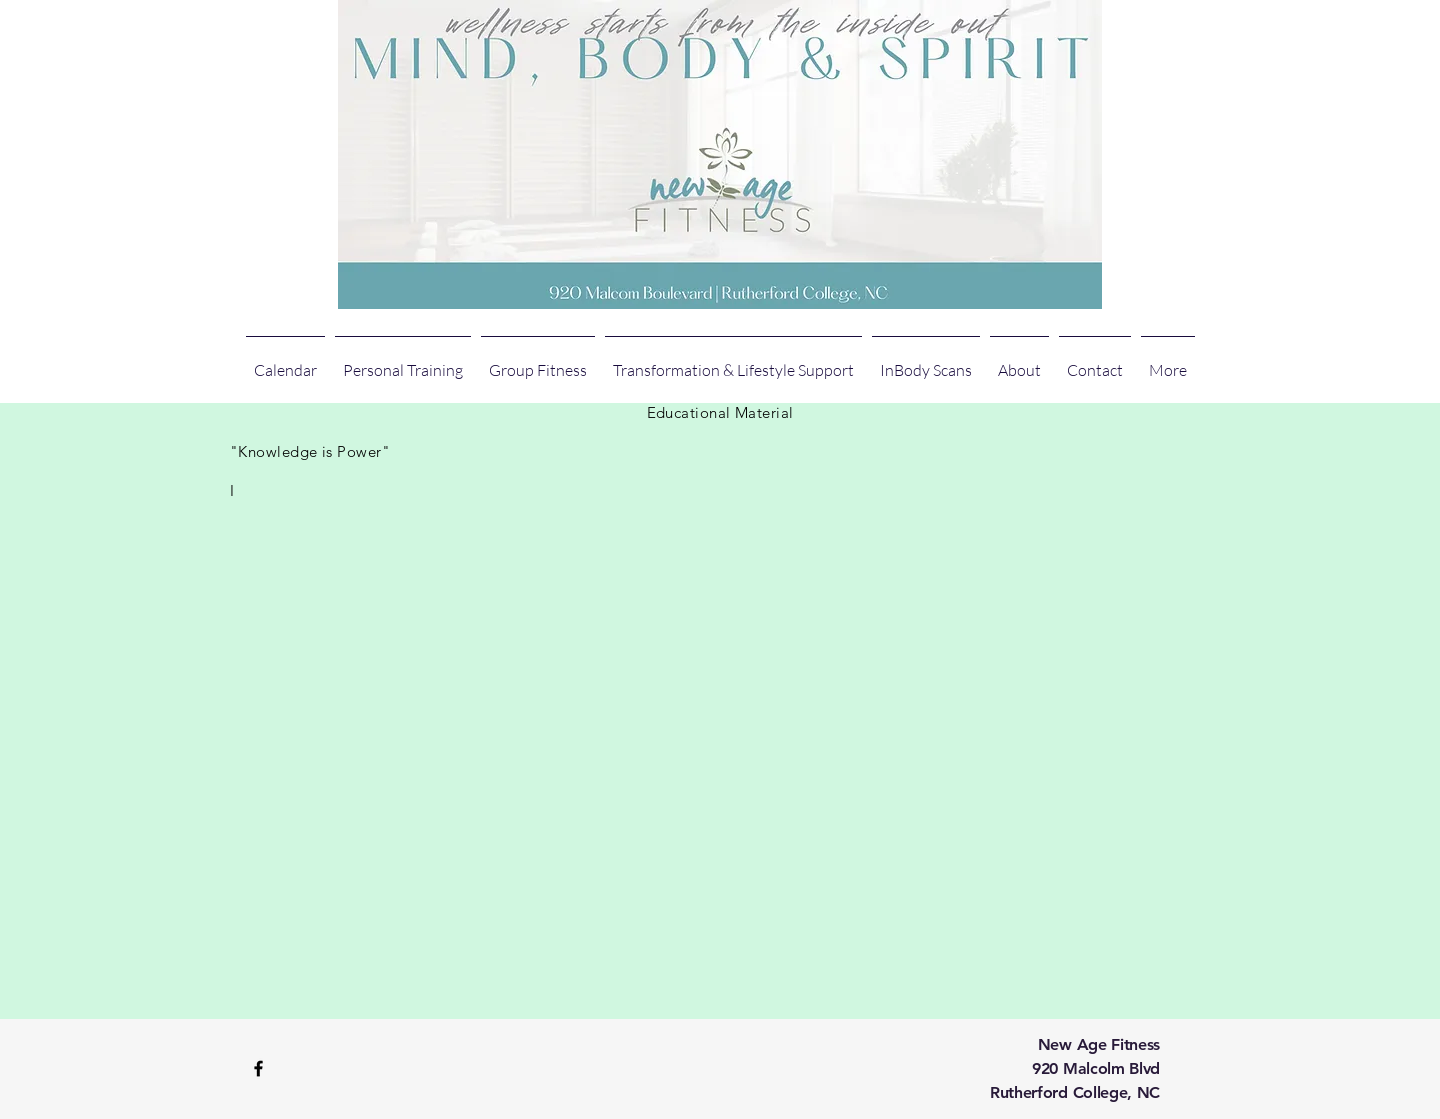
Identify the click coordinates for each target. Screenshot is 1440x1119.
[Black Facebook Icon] (258, 1068)
